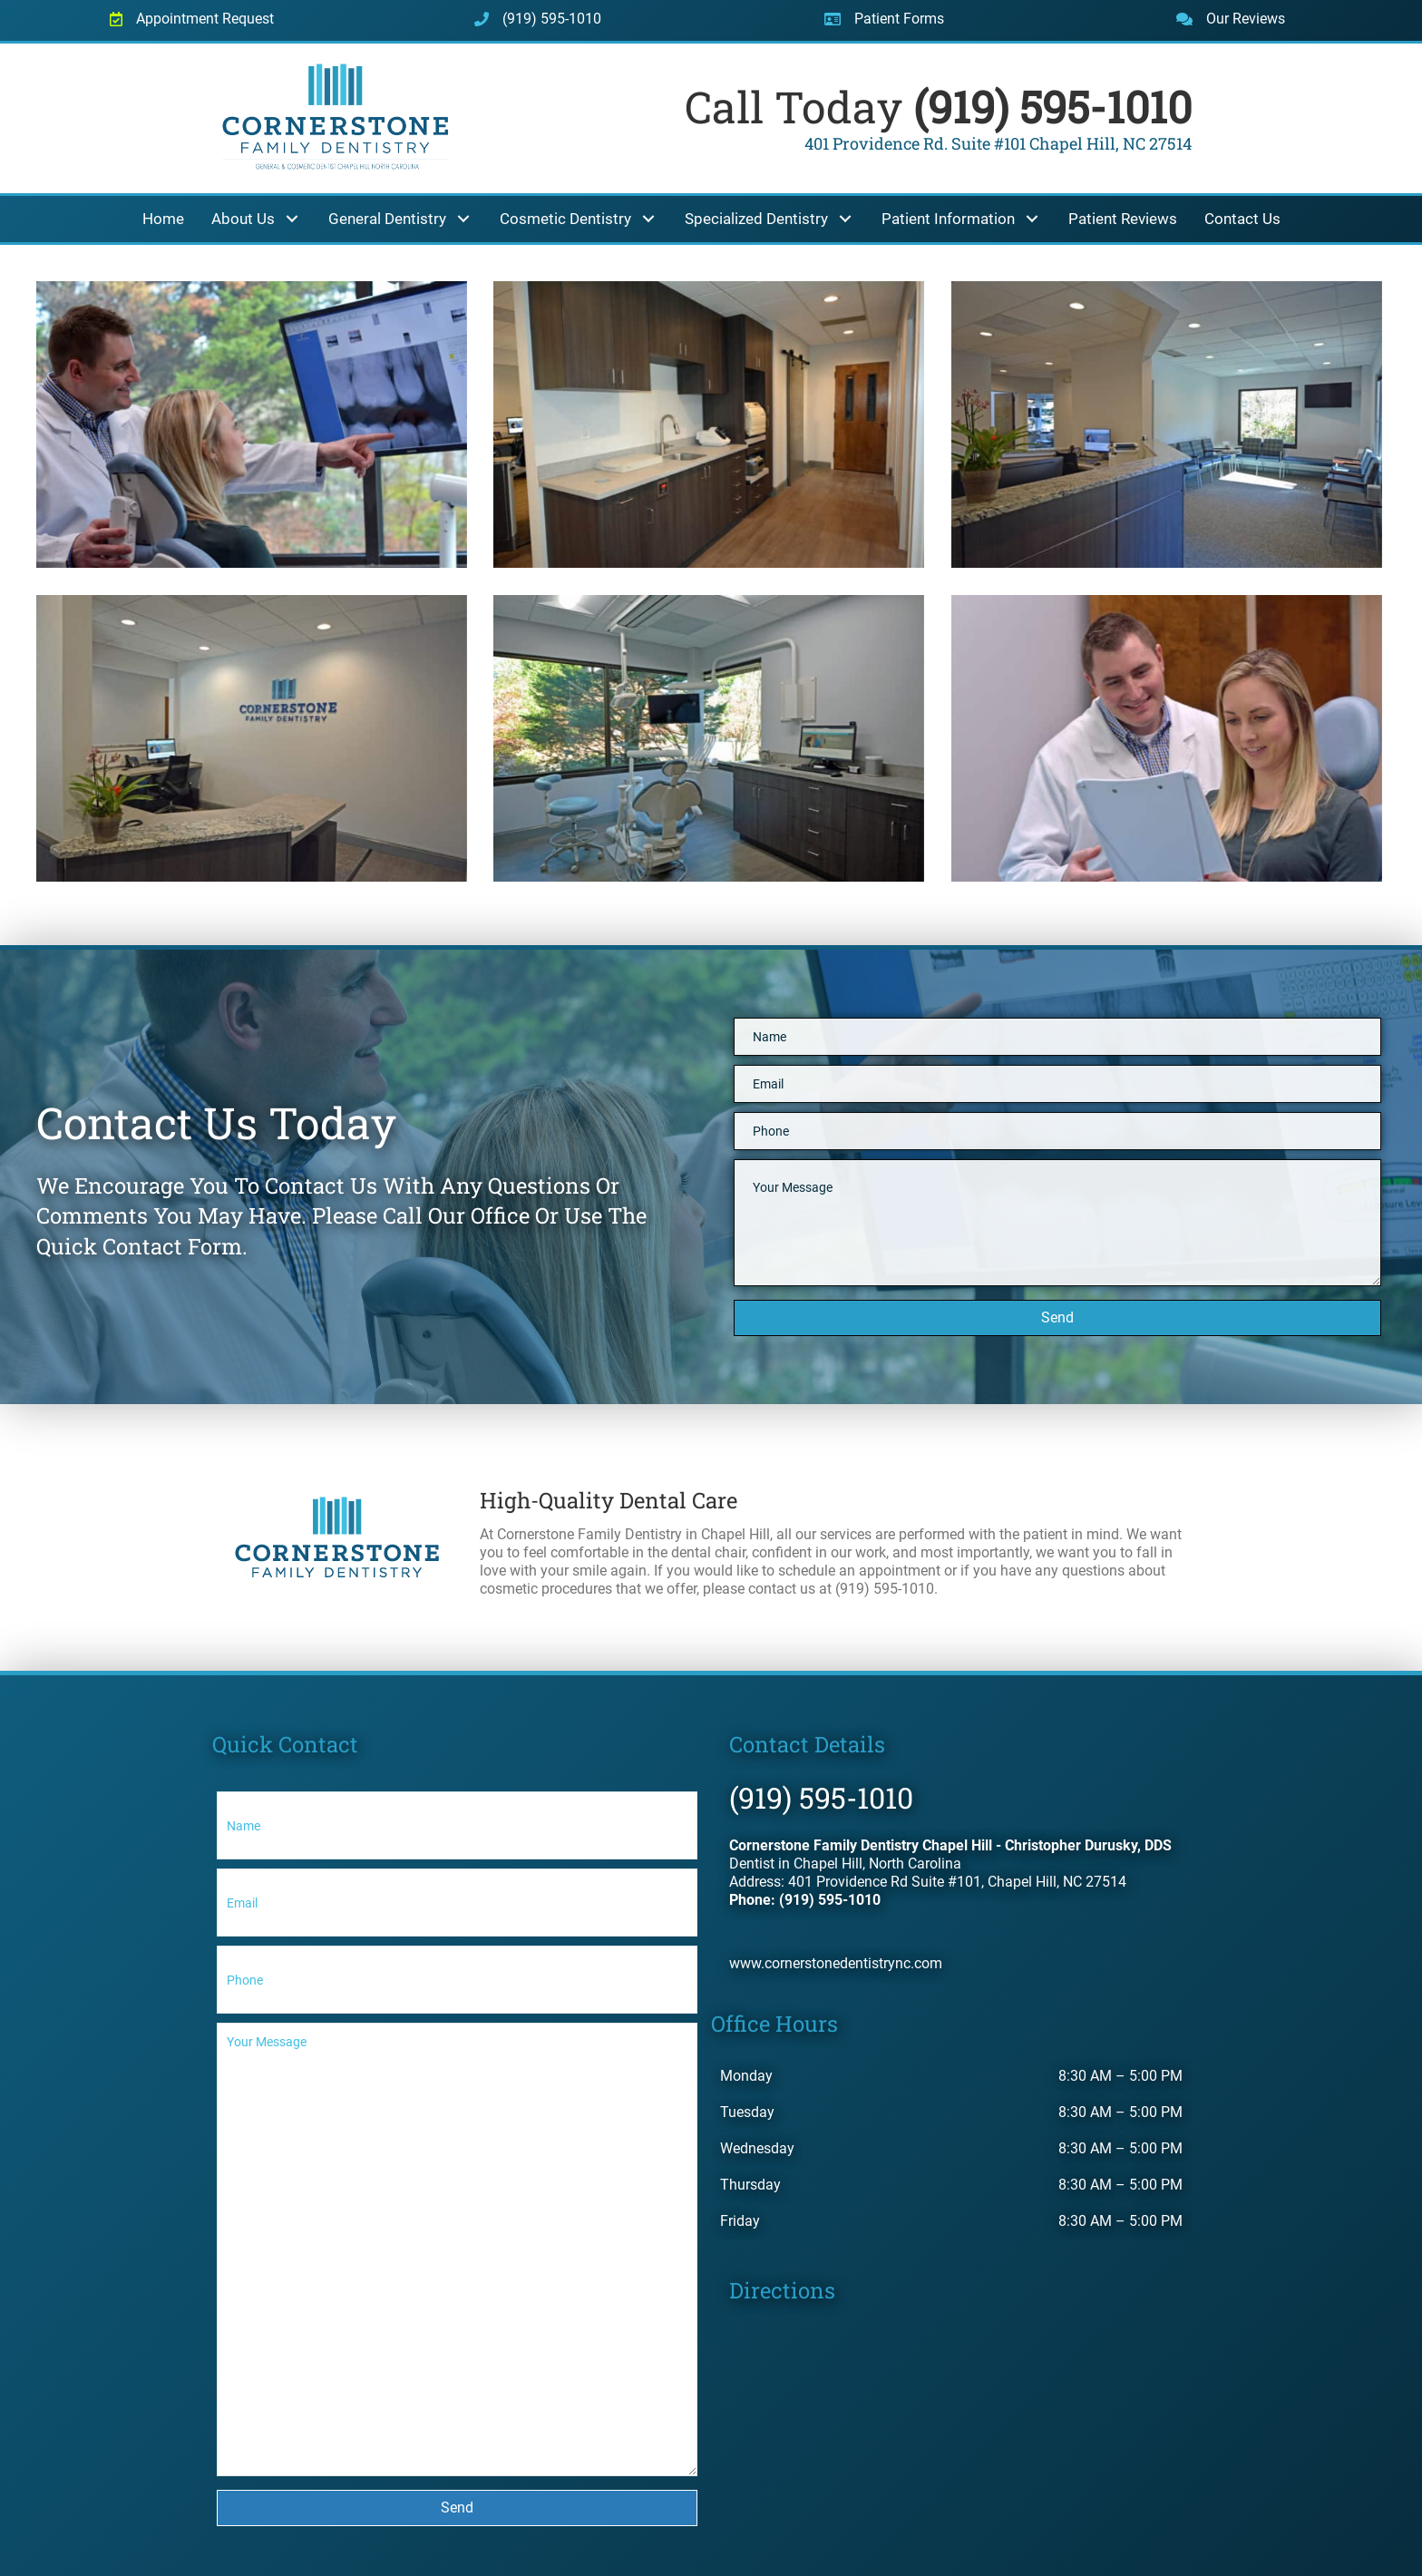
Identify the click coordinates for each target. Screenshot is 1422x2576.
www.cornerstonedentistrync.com (835, 1963)
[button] (292, 219)
